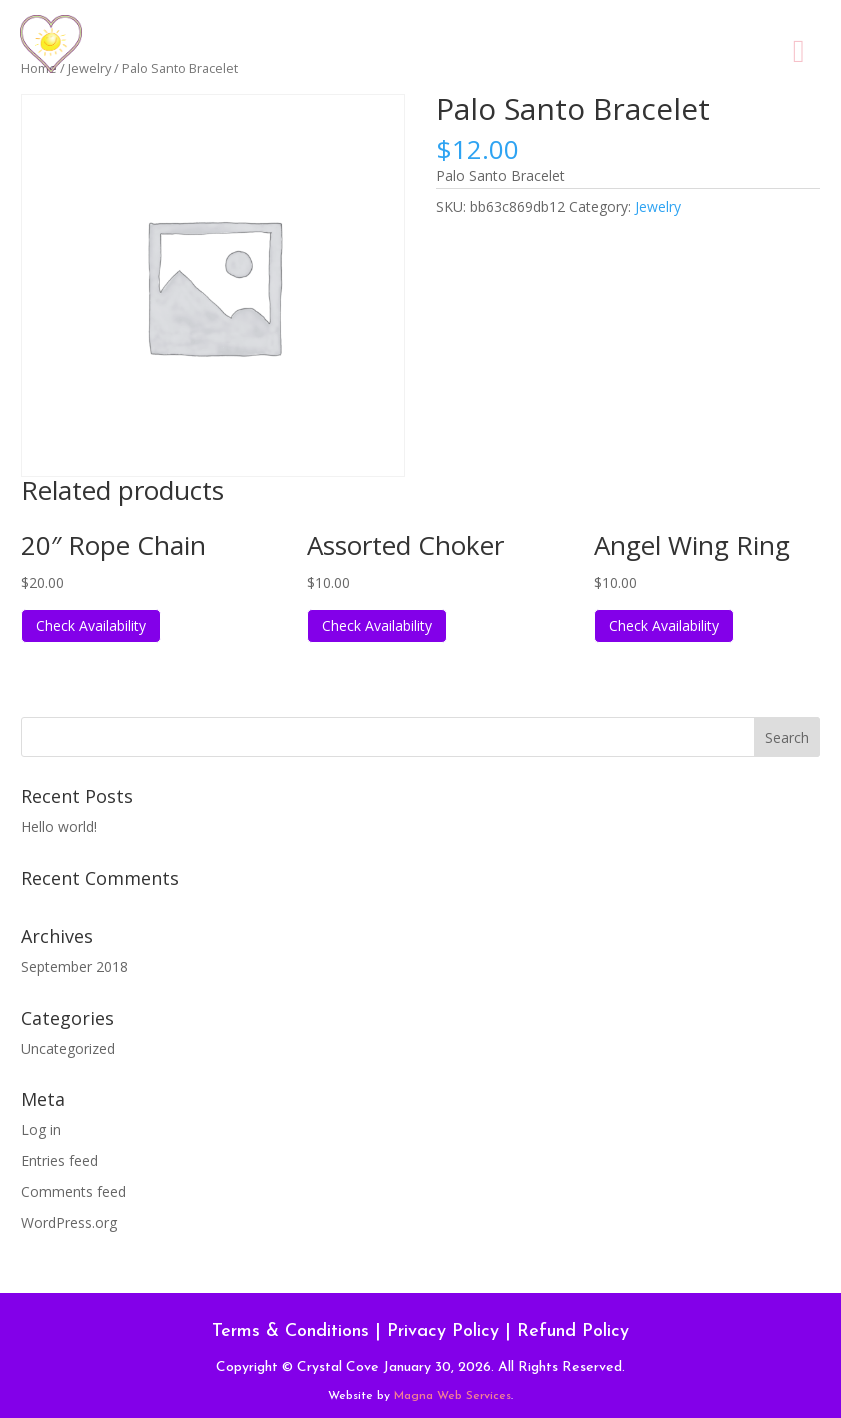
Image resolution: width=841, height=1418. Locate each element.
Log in (41, 1129)
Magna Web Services (452, 1396)
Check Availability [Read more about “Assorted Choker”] (377, 625)
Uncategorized (68, 1048)
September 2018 (74, 966)
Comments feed (73, 1191)
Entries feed (59, 1160)
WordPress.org (69, 1222)
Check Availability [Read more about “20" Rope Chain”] (91, 625)
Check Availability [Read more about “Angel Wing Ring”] (664, 625)
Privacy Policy (443, 1331)
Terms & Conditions (290, 1331)
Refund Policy (573, 1331)
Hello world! (59, 826)
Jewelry (658, 206)
